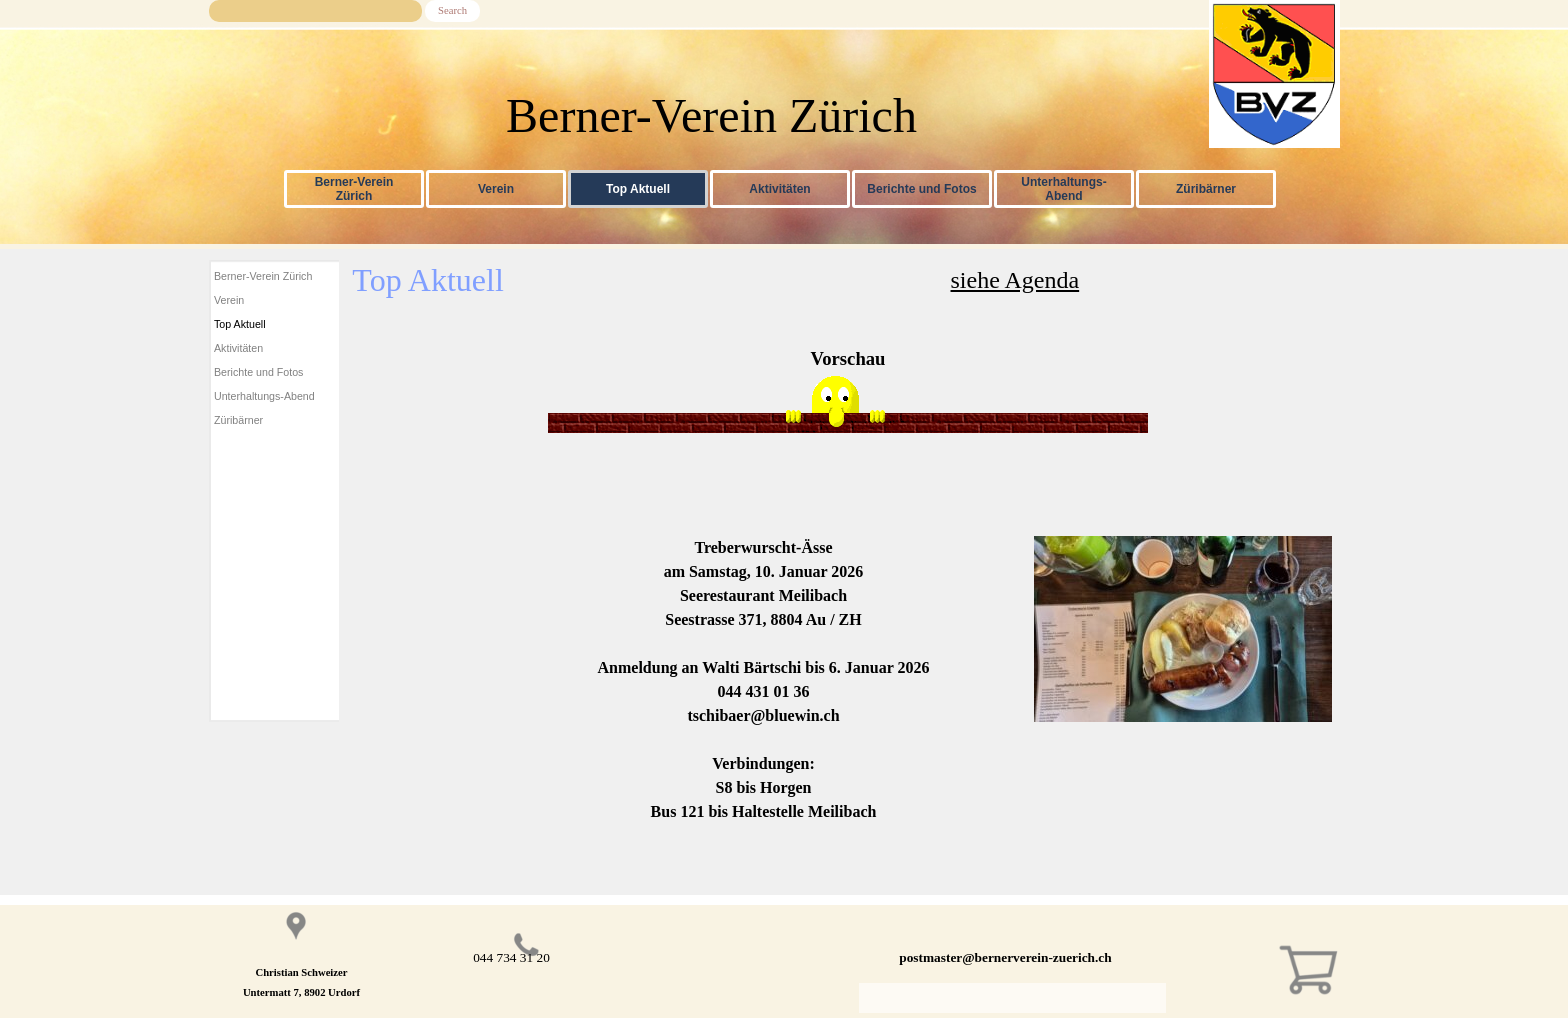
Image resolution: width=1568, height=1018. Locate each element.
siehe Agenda (1015, 280)
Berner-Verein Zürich (354, 189)
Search (452, 10)
